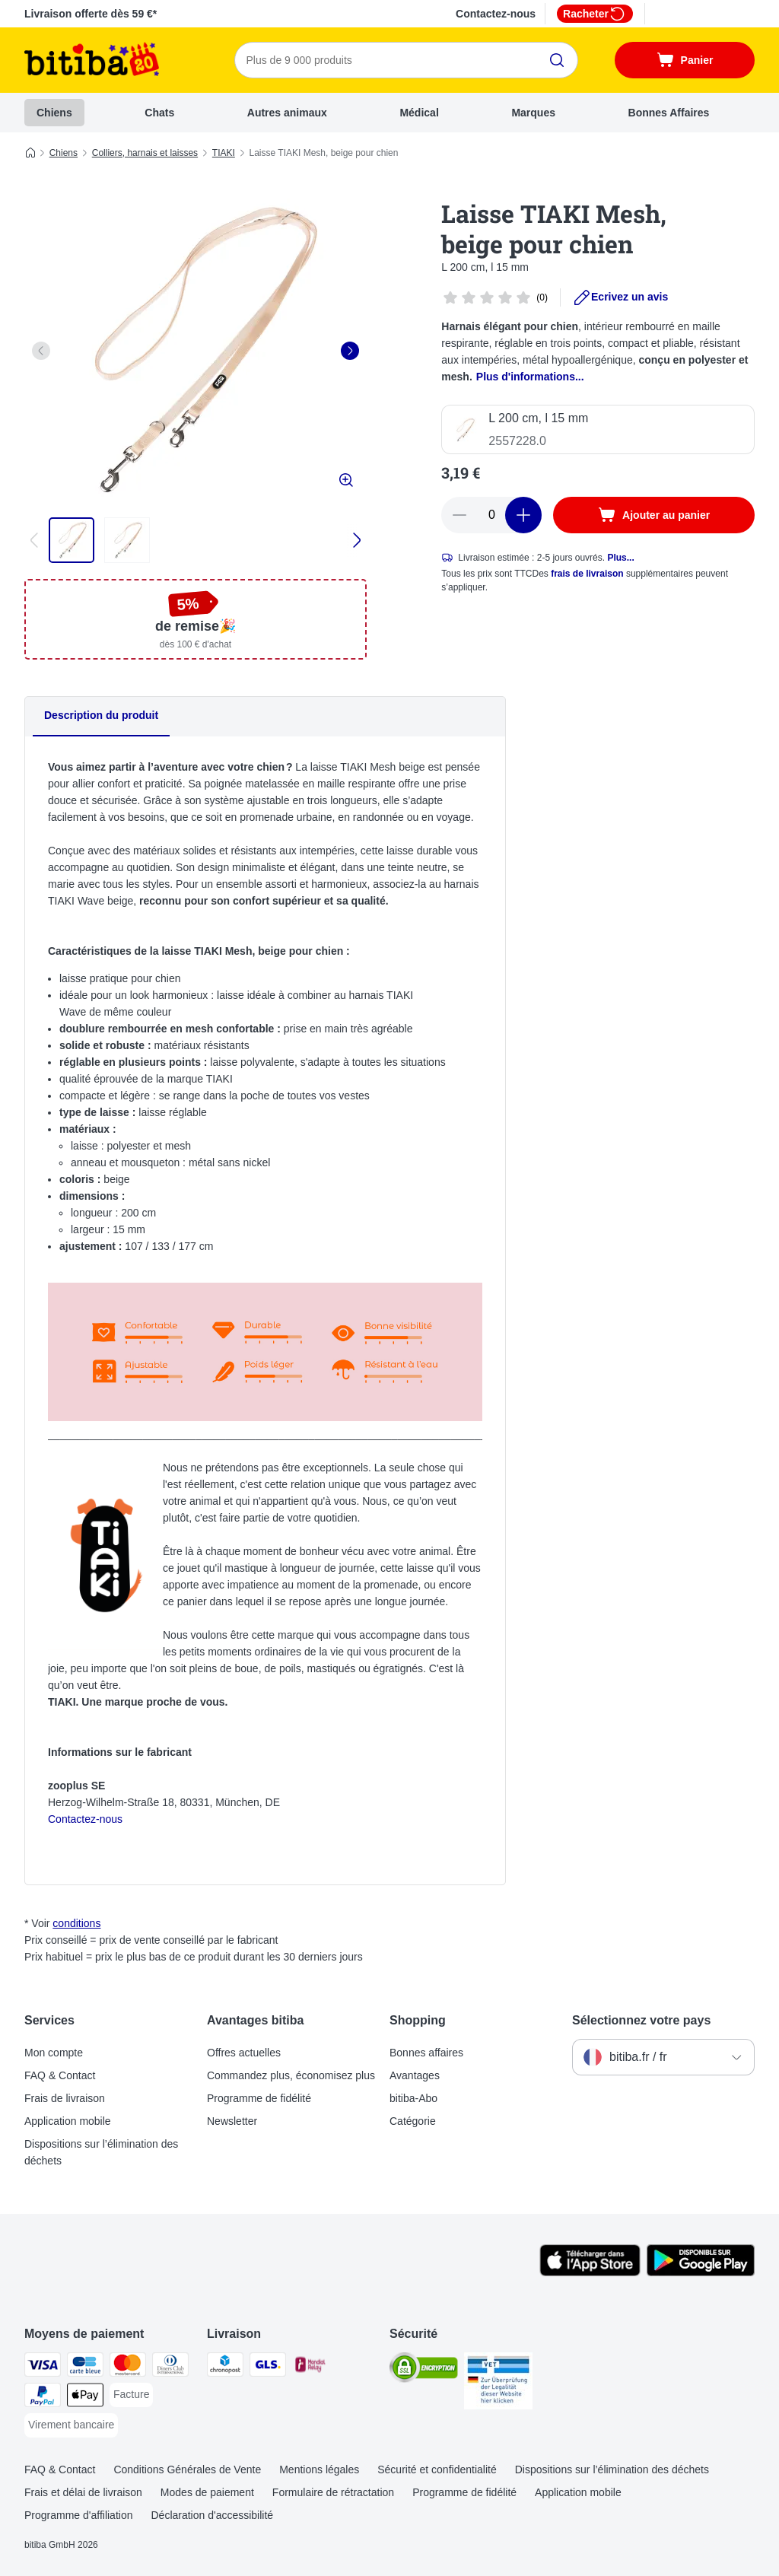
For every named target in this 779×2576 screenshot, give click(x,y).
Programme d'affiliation (78, 2515)
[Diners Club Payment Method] (170, 2367)
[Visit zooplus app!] (590, 2272)
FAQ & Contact (59, 2075)
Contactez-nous (496, 14)
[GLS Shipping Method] (268, 2367)
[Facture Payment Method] (131, 2395)
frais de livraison (587, 573)
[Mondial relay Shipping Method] (310, 2367)
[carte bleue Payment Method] (85, 2367)
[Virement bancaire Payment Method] (71, 2425)
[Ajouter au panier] (654, 515)
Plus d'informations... (530, 376)
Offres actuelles (244, 2052)
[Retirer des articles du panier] (459, 515)
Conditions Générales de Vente (187, 2469)
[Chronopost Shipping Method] (225, 2367)
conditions (76, 1923)
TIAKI (223, 153)
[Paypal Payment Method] (42, 2397)
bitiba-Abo (413, 2098)
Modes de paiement (207, 2492)
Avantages (415, 2075)
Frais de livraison (64, 2098)
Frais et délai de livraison (83, 2492)
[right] (350, 351)
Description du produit (101, 715)
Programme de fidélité (259, 2098)
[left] (41, 351)
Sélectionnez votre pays (641, 2020)
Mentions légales (319, 2469)
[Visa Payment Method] (42, 2367)
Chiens (54, 113)
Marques (533, 113)
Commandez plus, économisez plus (291, 2075)
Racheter (595, 14)
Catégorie (413, 2121)
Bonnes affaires (426, 2052)
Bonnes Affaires (669, 113)
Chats (159, 113)
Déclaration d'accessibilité (212, 2515)
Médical (418, 113)
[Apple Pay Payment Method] (85, 2397)
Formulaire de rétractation (333, 2492)
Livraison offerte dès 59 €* (90, 14)
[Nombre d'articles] (491, 515)
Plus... (620, 557)
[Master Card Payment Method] (128, 2367)
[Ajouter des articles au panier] (523, 515)
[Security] (424, 2370)
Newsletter (232, 2121)
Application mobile (67, 2121)
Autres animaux (287, 113)
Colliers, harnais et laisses (145, 153)
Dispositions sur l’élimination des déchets (101, 2152)
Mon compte (53, 2052)
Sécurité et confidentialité (436, 2469)
